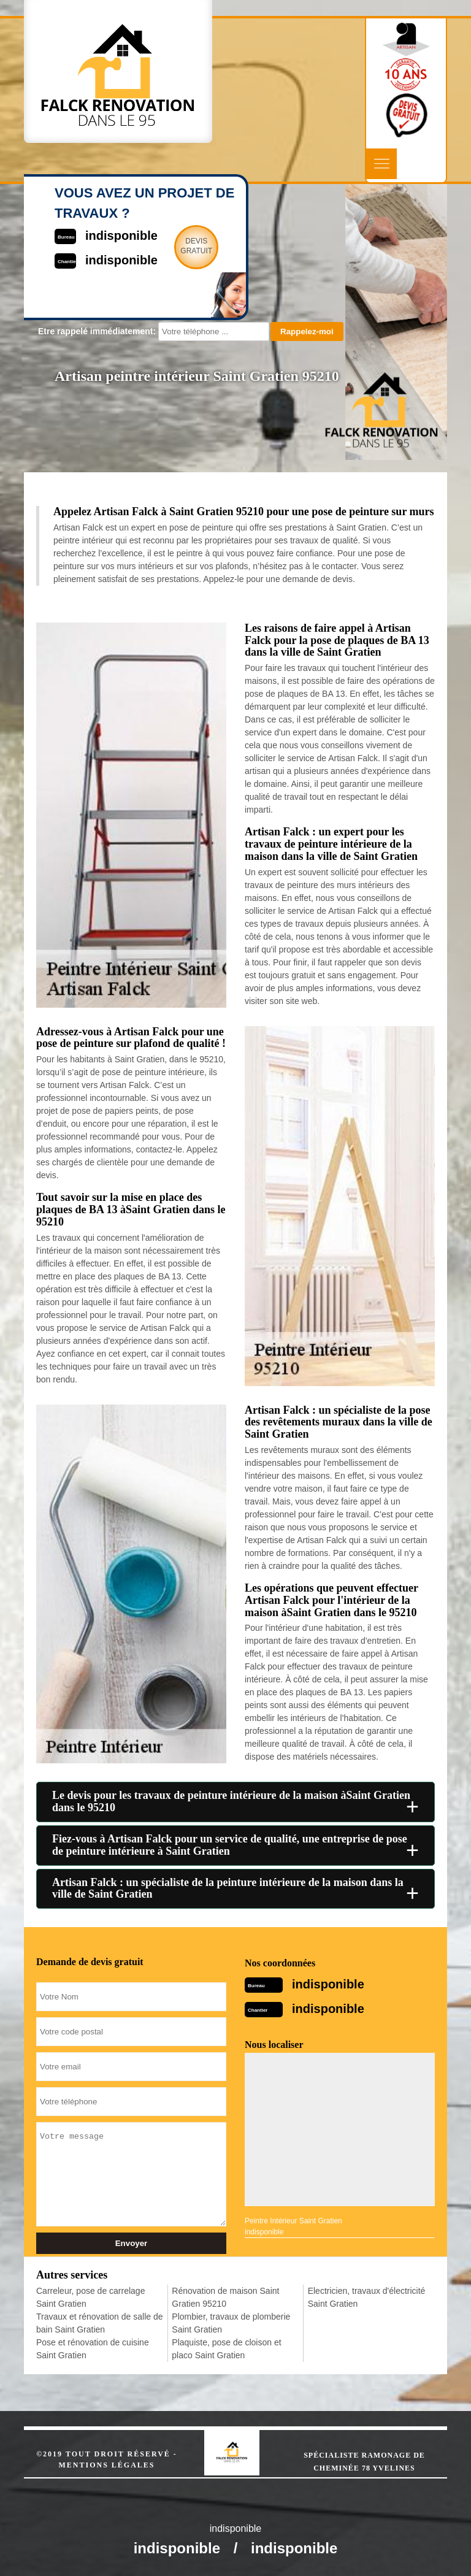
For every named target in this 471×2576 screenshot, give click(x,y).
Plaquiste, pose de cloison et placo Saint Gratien (226, 2348)
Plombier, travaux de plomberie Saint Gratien (231, 2323)
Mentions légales (106, 2465)
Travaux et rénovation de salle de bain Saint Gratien (99, 2323)
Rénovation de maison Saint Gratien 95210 (225, 2297)
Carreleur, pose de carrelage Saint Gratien (90, 2297)
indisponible (328, 1984)
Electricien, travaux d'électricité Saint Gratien (367, 2297)
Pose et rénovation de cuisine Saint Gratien (92, 2348)
